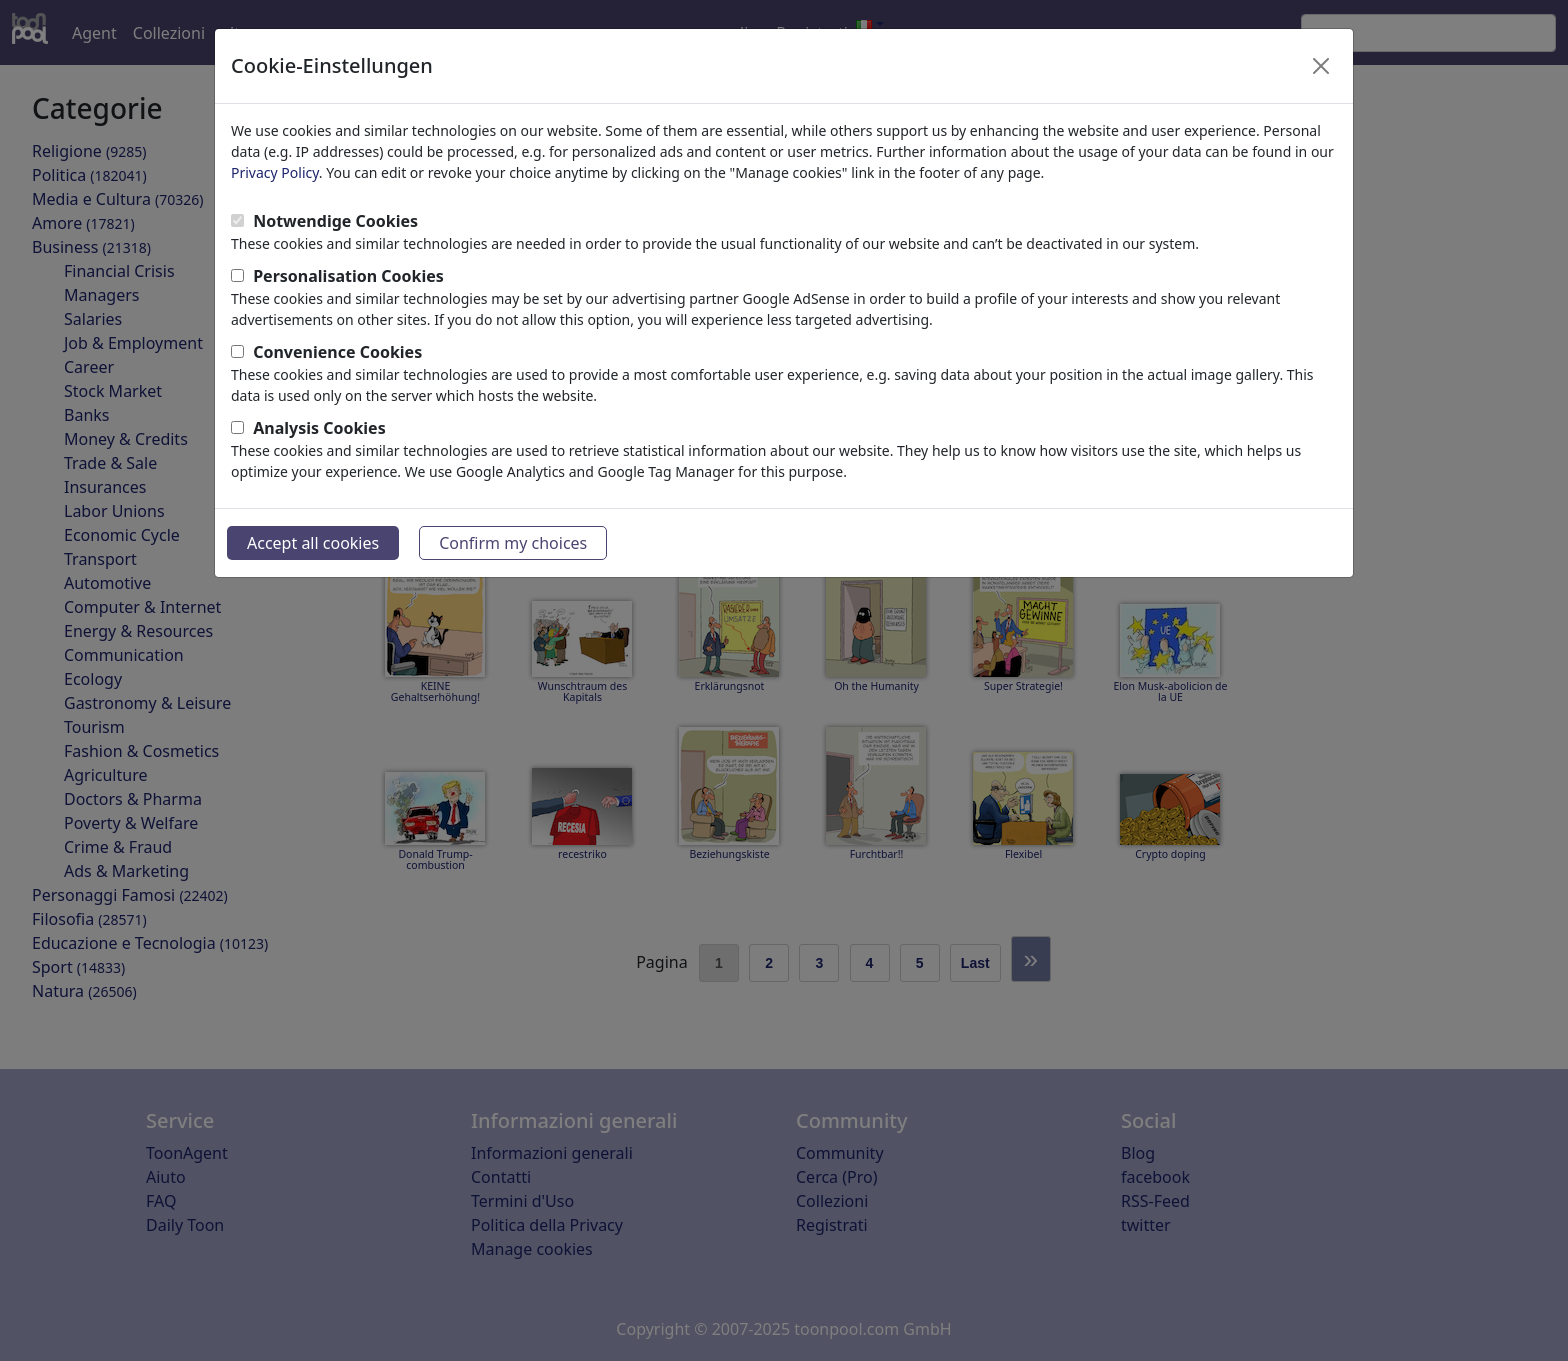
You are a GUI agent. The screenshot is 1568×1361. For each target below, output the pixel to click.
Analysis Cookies (319, 428)
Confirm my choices (513, 543)
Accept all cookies (313, 543)
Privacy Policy (275, 172)
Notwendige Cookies (335, 221)
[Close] (1321, 66)
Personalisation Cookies (348, 276)
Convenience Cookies (337, 352)
